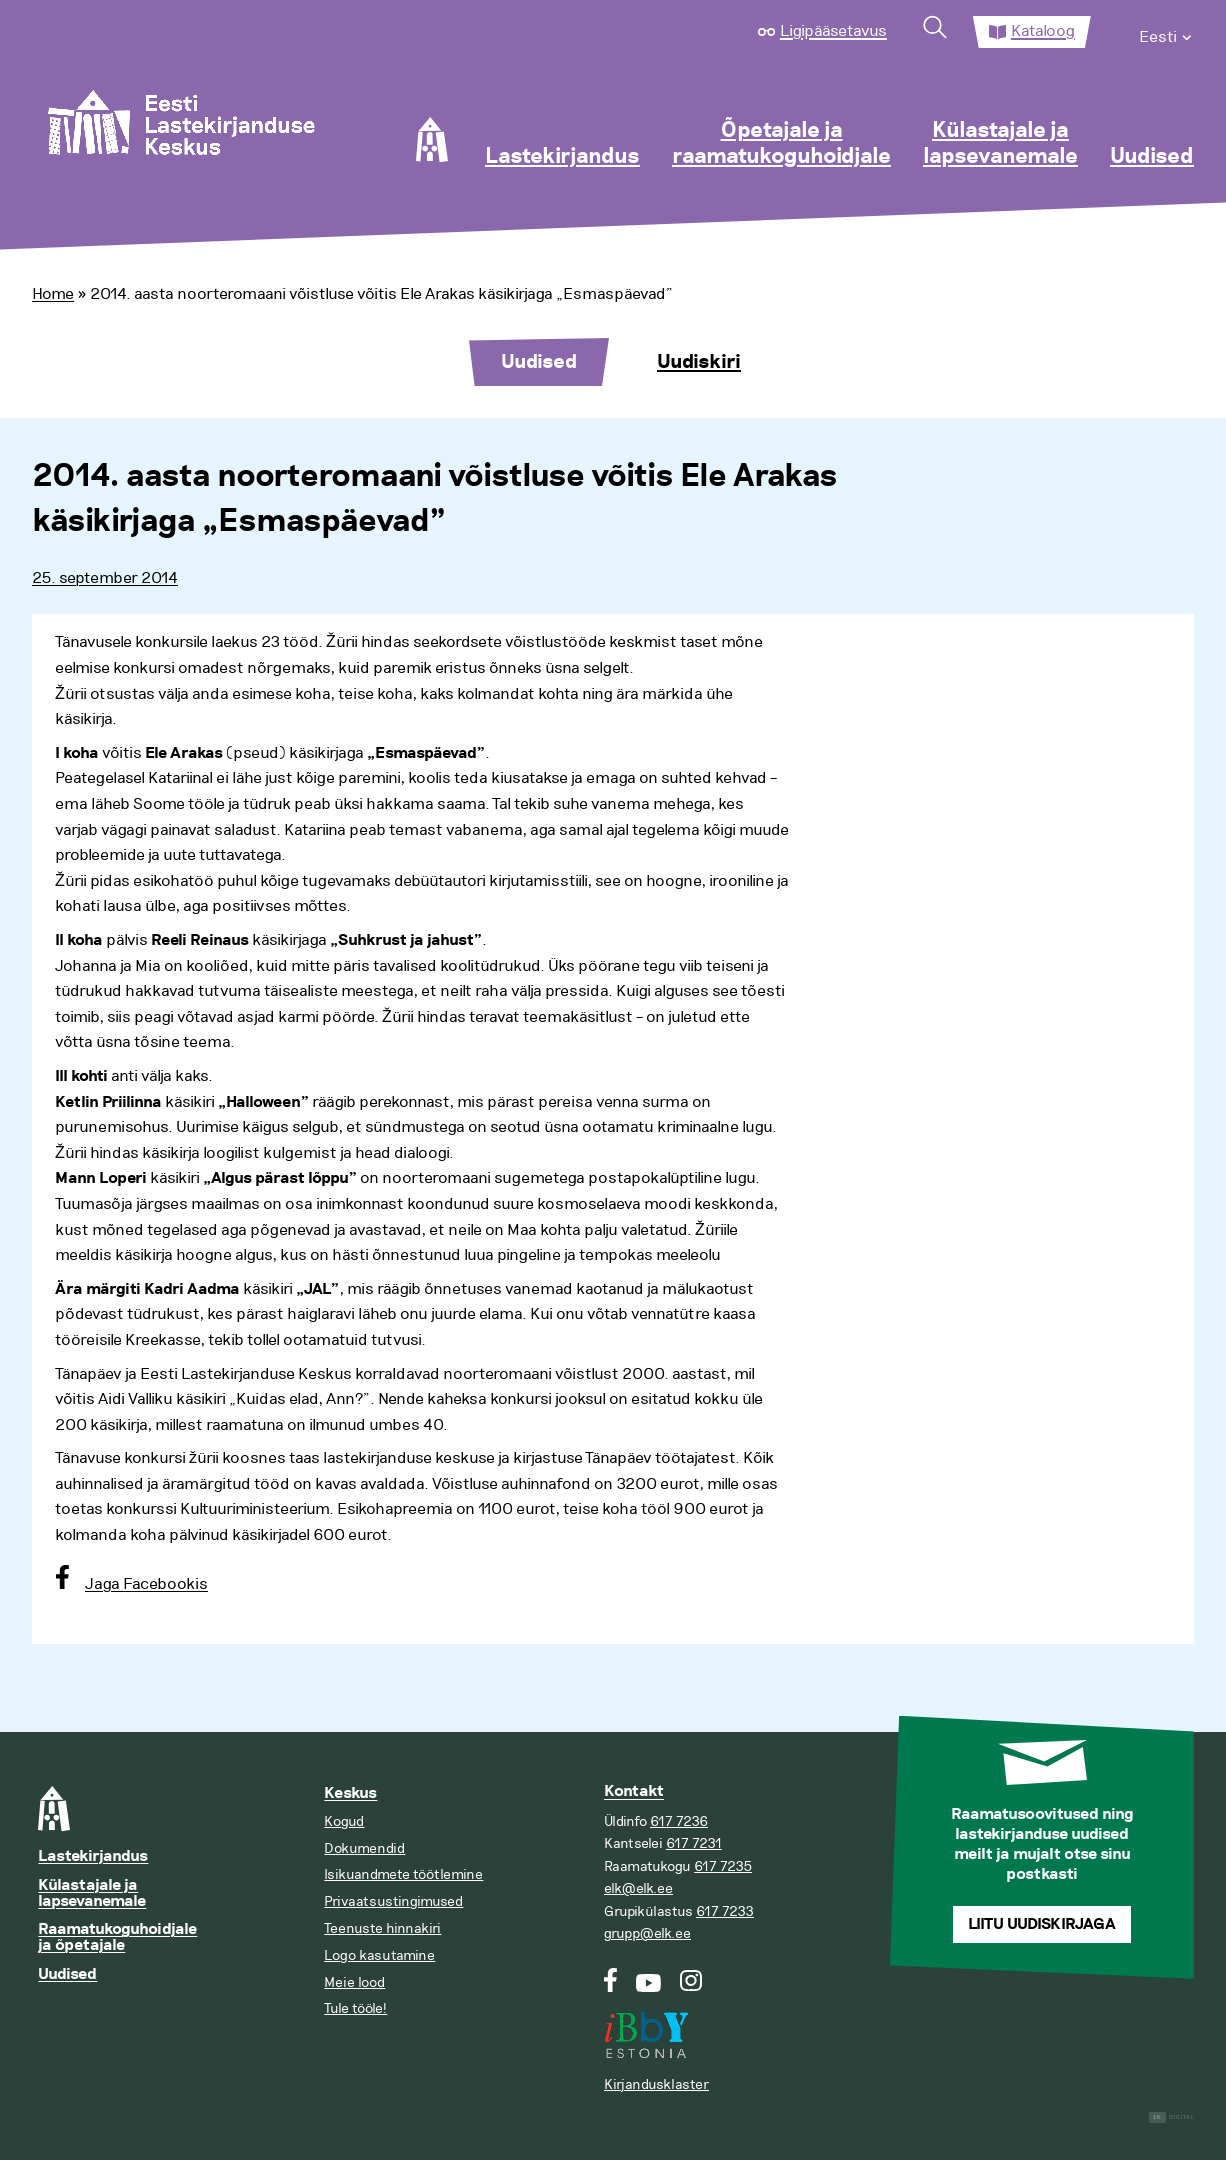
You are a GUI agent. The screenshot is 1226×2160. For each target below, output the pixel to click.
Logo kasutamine (379, 1955)
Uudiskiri (699, 362)
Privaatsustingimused (393, 1901)
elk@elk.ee (638, 1888)
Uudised (1152, 157)
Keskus (350, 1793)
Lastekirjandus (562, 157)
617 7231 (694, 1843)
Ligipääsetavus (833, 31)
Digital (1171, 2117)
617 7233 (725, 1911)
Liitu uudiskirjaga (1042, 1924)
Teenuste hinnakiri (382, 1928)
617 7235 (723, 1866)
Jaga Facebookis (146, 1584)
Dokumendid (364, 1848)
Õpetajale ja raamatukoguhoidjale (781, 144)
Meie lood (354, 1982)
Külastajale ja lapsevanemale (1000, 144)
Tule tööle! (355, 2008)
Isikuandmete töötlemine (403, 1874)
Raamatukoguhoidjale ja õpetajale (117, 1937)
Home (53, 294)
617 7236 (679, 1821)
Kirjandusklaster (656, 2084)
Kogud (344, 1821)
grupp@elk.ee (647, 1933)
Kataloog (1043, 31)
